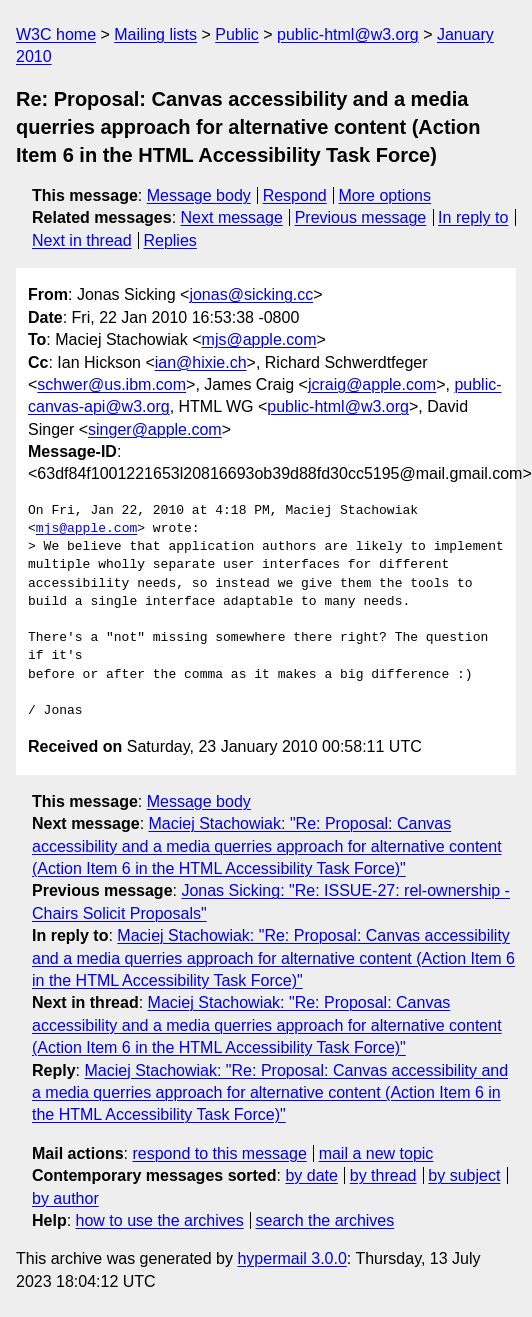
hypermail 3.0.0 (291, 1258)
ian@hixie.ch (201, 362)
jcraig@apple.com (372, 384)
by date (311, 1175)
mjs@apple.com (259, 339)
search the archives (325, 1220)
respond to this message (219, 1153)
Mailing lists (155, 34)
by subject (464, 1175)
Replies (169, 240)
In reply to (473, 217)
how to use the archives (160, 1220)
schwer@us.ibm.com (111, 384)
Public (237, 34)
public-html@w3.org (348, 34)
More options (385, 195)
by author (65, 1198)
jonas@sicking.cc (251, 294)
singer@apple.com (155, 429)
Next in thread (82, 240)
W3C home (56, 34)
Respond (295, 195)
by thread (383, 1175)
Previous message (361, 217)
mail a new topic (376, 1153)
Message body (199, 195)
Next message (232, 217)
